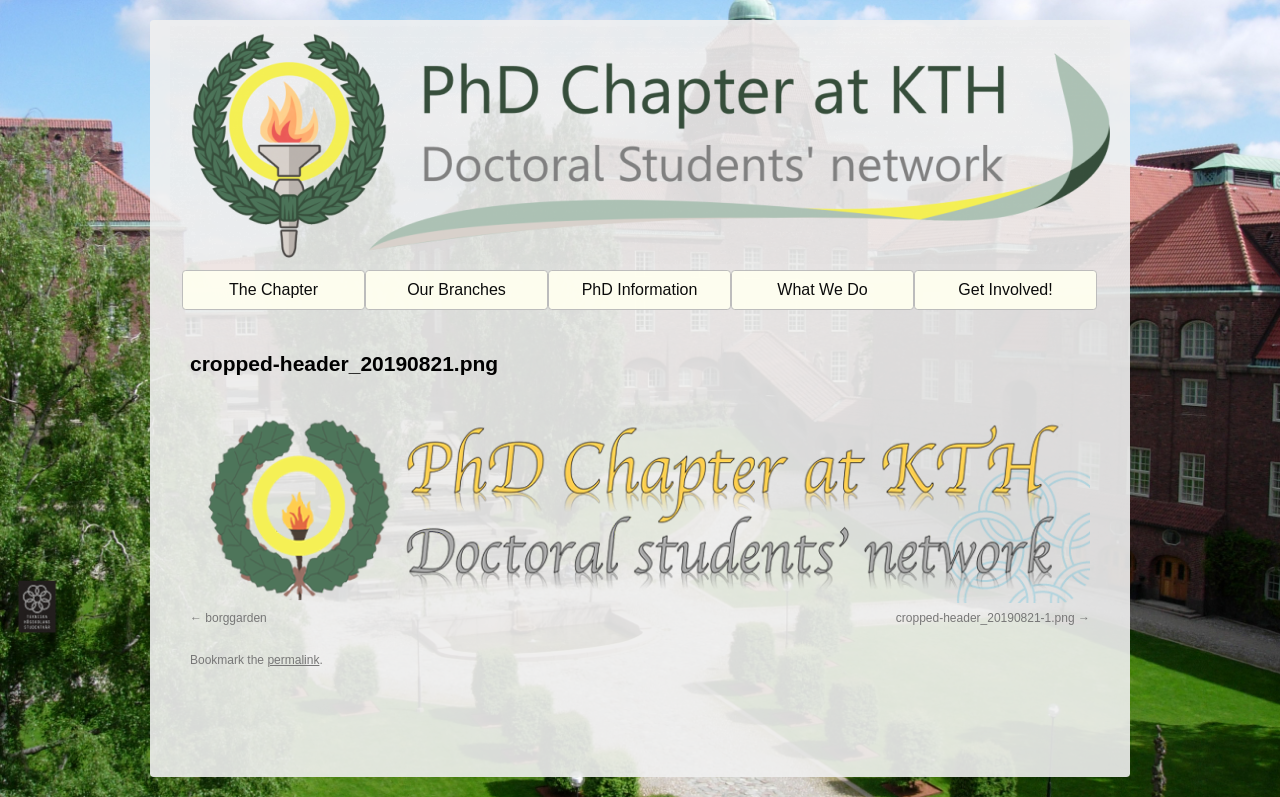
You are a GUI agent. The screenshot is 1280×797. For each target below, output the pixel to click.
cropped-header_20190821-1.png (985, 618)
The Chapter (273, 289)
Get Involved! (1005, 289)
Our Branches (456, 289)
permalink (293, 660)
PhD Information (640, 289)
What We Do (822, 289)
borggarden (235, 618)
